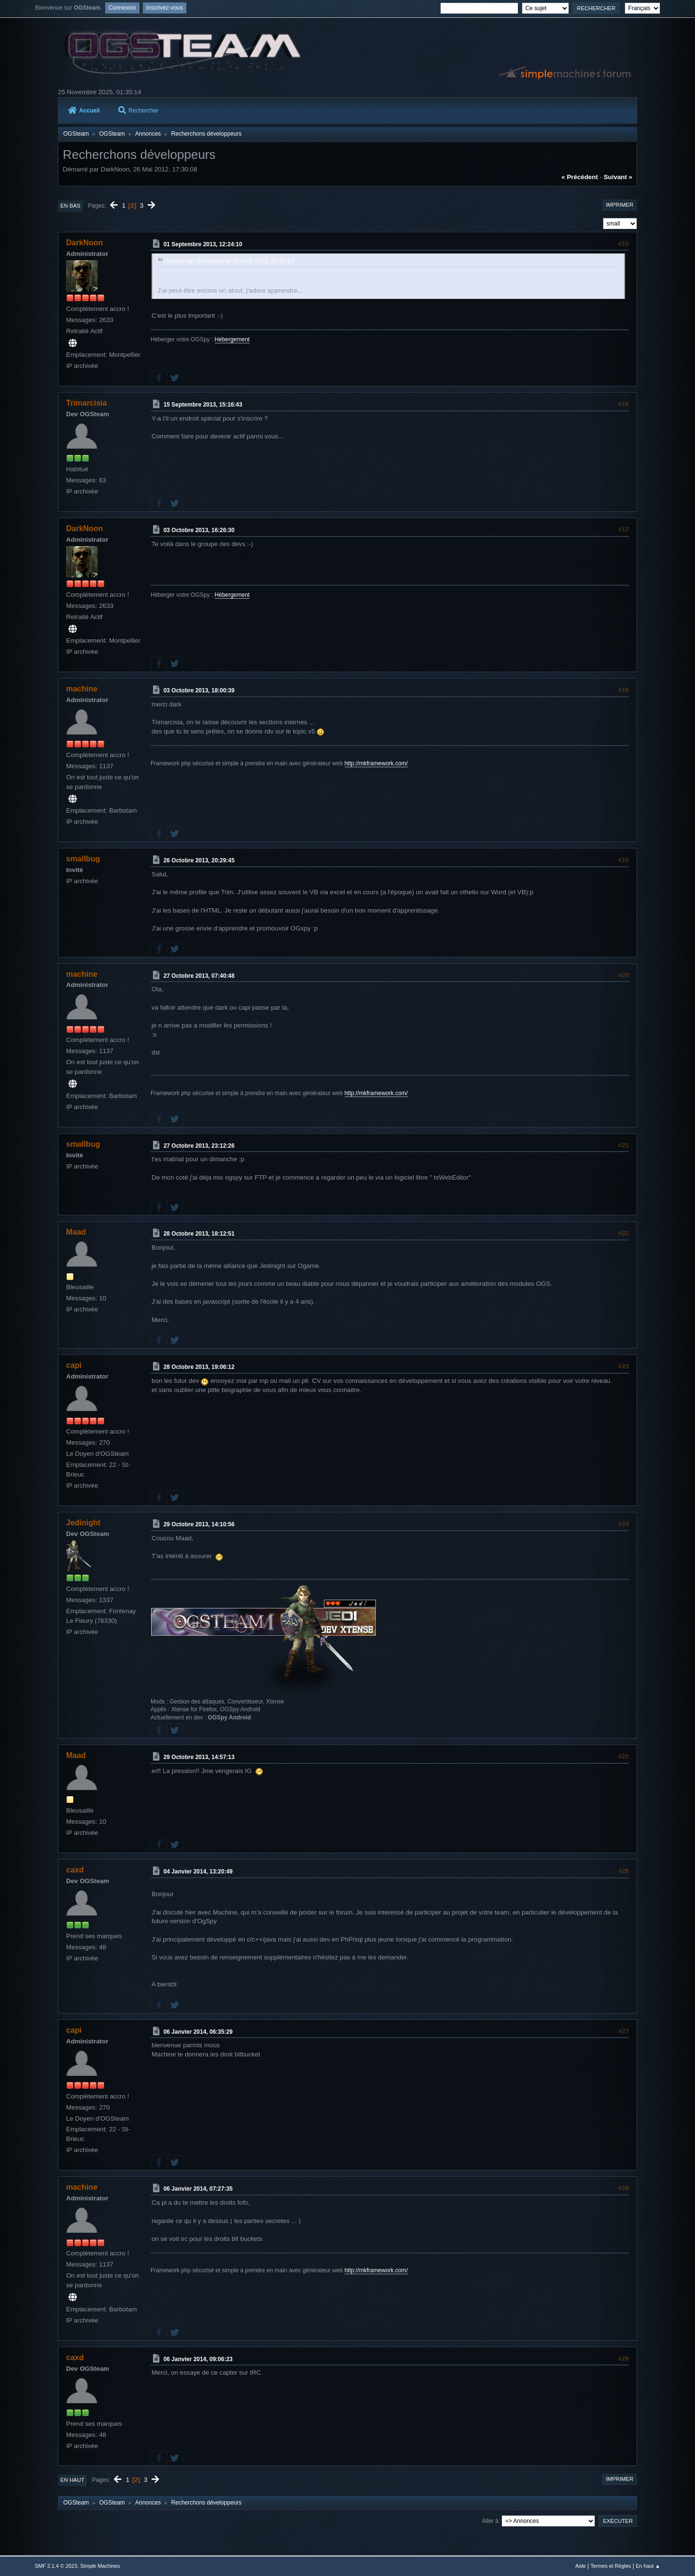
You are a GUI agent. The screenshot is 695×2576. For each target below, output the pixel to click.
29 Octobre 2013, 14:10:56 (199, 1524)
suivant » (618, 177)
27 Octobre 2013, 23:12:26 (199, 1145)
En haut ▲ (648, 2566)
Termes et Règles (610, 2566)
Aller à (490, 2521)
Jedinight (83, 1523)
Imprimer (619, 205)
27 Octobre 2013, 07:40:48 (199, 975)
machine (81, 689)
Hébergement (232, 339)
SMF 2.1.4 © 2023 (56, 2566)
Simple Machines (100, 2566)
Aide (580, 2566)
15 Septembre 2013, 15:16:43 (203, 404)
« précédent (579, 177)
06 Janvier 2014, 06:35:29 (198, 2031)
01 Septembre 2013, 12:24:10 (203, 244)
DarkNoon (84, 243)
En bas (70, 206)
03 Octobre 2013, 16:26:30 (199, 530)
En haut (72, 2480)
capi (74, 1365)
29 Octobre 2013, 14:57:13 (199, 1757)
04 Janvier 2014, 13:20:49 (198, 1871)
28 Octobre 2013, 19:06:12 (199, 1367)
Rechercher (138, 110)
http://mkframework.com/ (376, 763)
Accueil (84, 110)
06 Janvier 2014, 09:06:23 (198, 2358)
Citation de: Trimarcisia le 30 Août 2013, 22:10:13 (229, 261)
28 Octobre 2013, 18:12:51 (199, 1233)
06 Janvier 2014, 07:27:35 (198, 2188)
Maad (76, 1232)
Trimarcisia (86, 403)
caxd (74, 1870)
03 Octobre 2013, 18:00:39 (199, 690)
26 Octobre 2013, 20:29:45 (199, 860)
